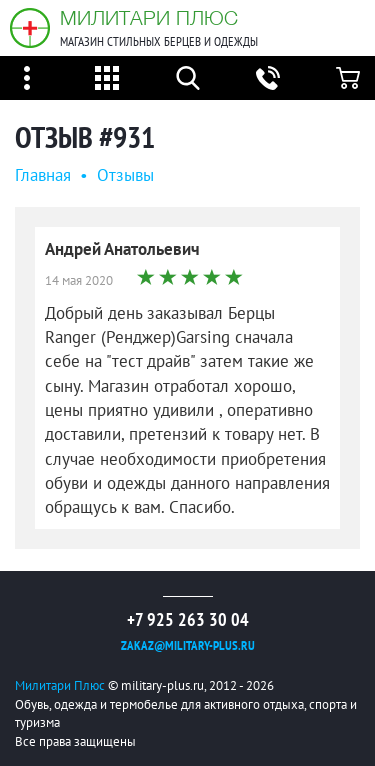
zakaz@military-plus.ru (188, 645)
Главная (43, 175)
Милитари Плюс (149, 17)
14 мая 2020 (79, 280)
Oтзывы (125, 175)
